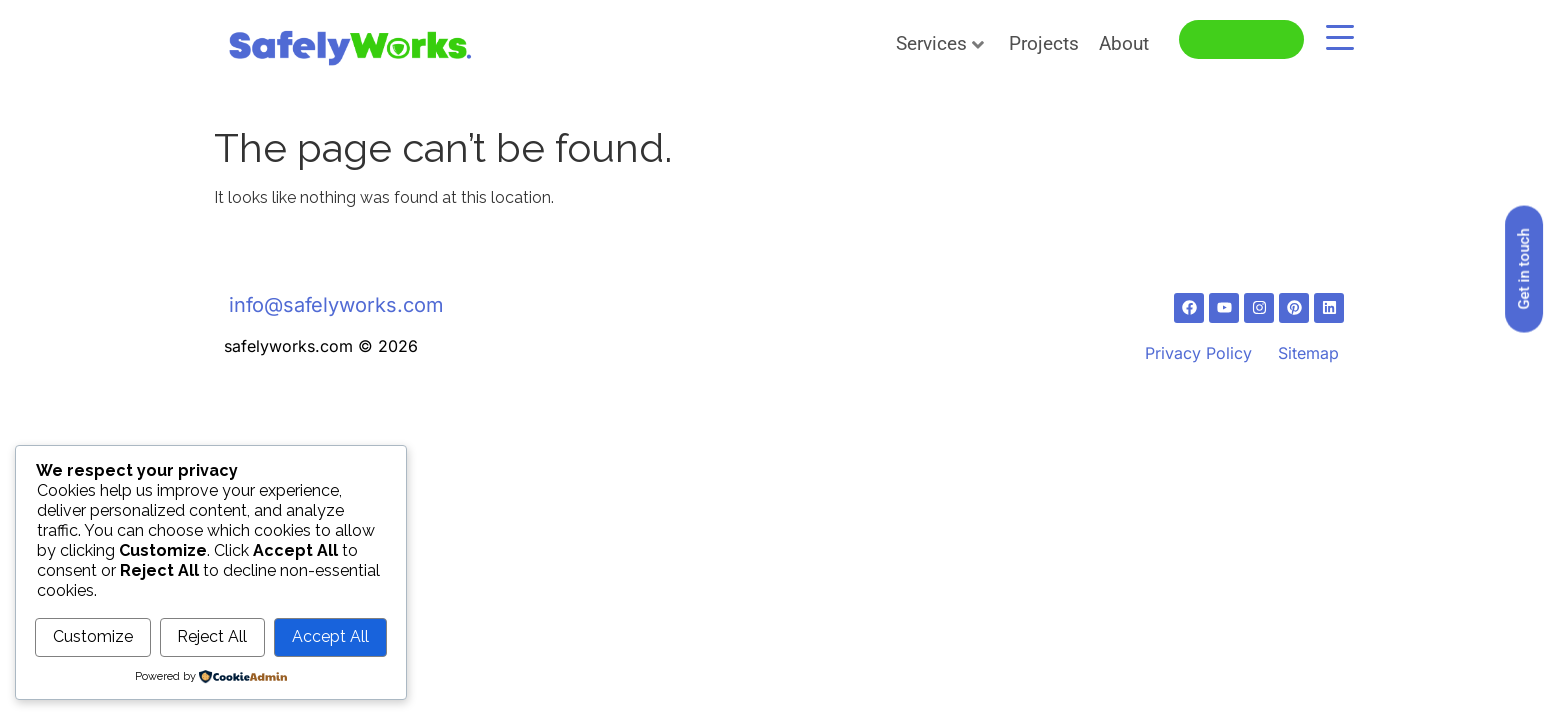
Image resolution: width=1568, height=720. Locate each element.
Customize (93, 637)
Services (940, 43)
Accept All (330, 637)
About (1124, 43)
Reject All (212, 637)
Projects (1044, 43)
